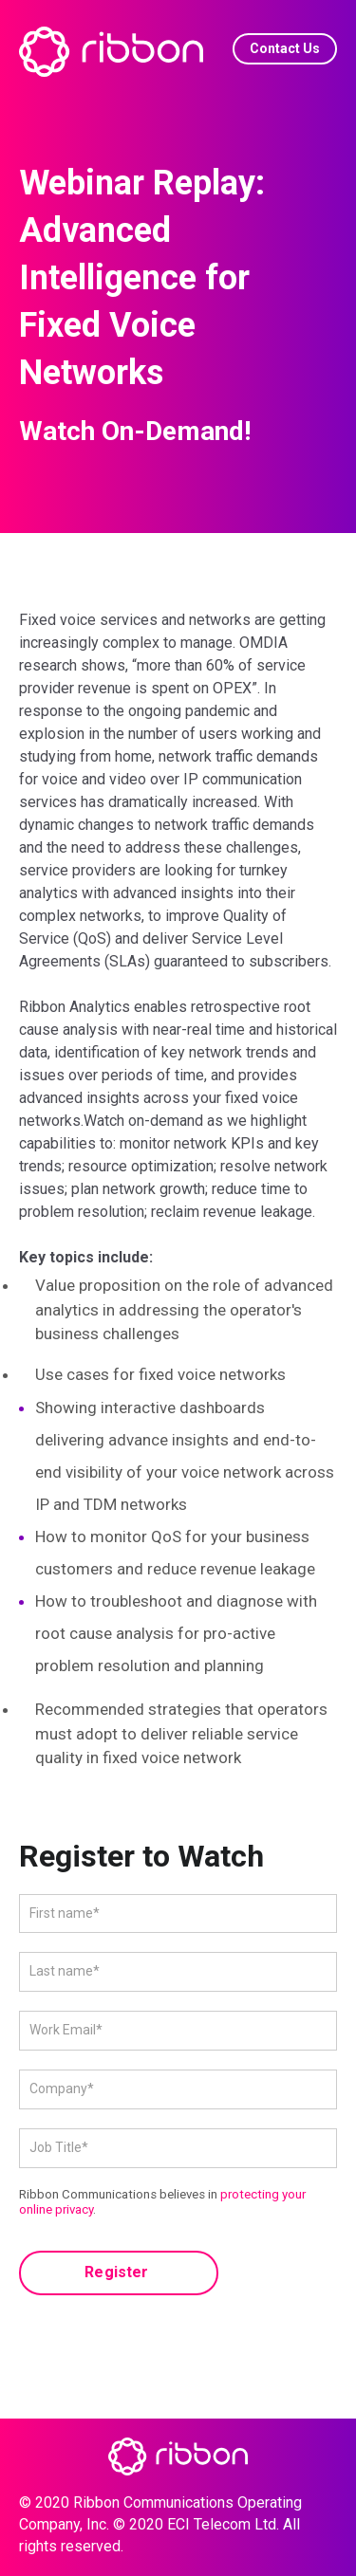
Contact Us (285, 48)
